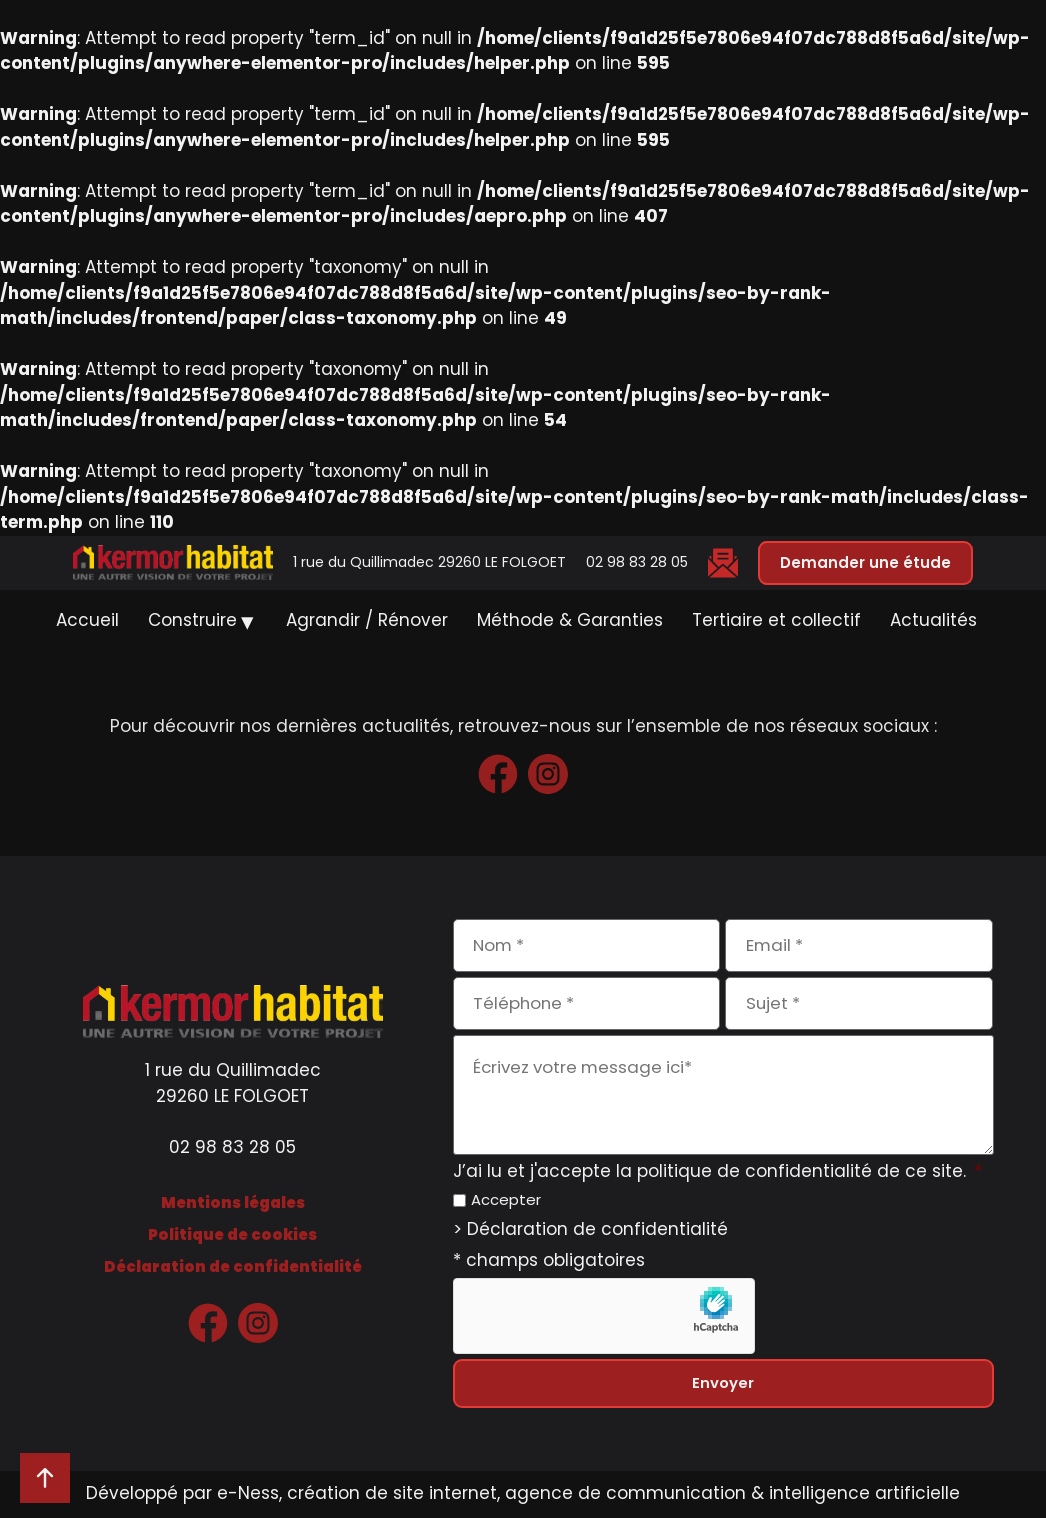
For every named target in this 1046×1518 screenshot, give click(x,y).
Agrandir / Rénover (367, 621)
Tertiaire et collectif (776, 621)
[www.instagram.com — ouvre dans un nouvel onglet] (548, 774)
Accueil (87, 621)
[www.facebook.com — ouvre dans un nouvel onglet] (498, 774)
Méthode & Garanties (570, 621)
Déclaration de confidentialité (233, 1266)
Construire (192, 621)
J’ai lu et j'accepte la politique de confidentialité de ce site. (717, 1172)
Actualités (933, 621)
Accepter (506, 1200)
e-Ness (248, 1494)
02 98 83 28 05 (637, 562)
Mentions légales (233, 1202)
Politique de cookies (233, 1234)
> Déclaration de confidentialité (590, 1231)
